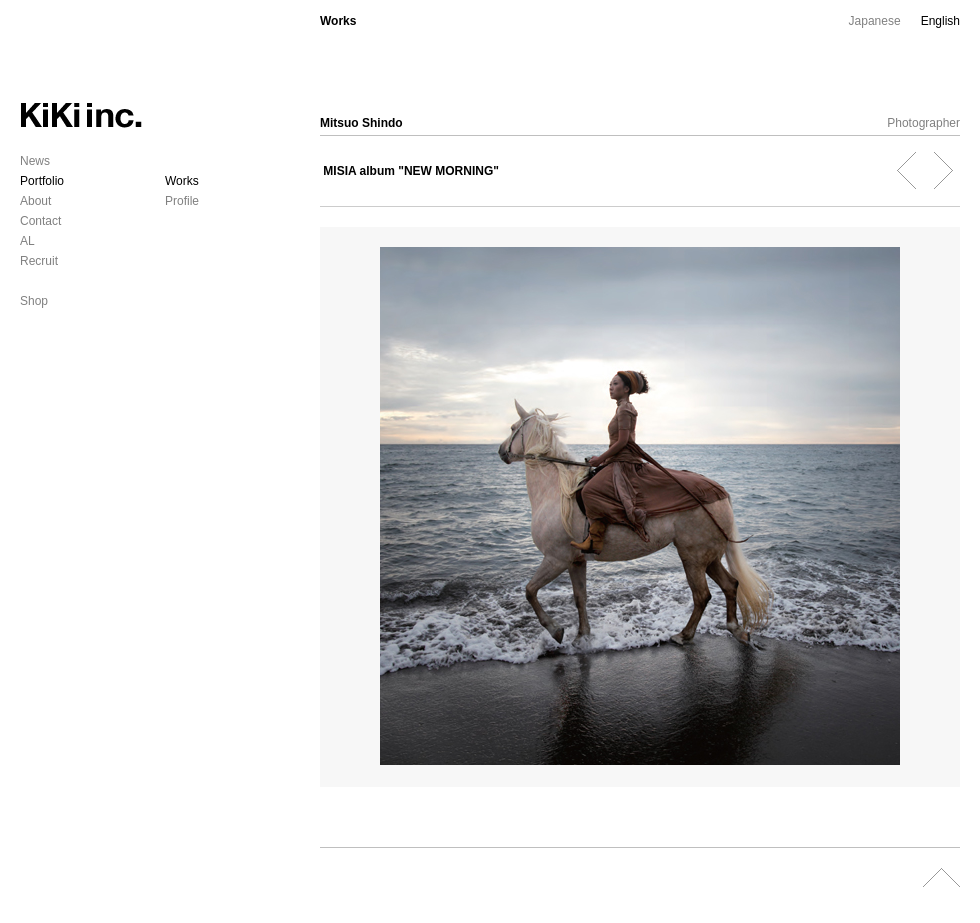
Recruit (39, 261)
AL (27, 241)
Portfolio (42, 181)
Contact (40, 221)
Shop (34, 301)
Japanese (875, 21)
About (35, 201)
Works (182, 181)
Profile (182, 201)
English (940, 21)
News (35, 161)
